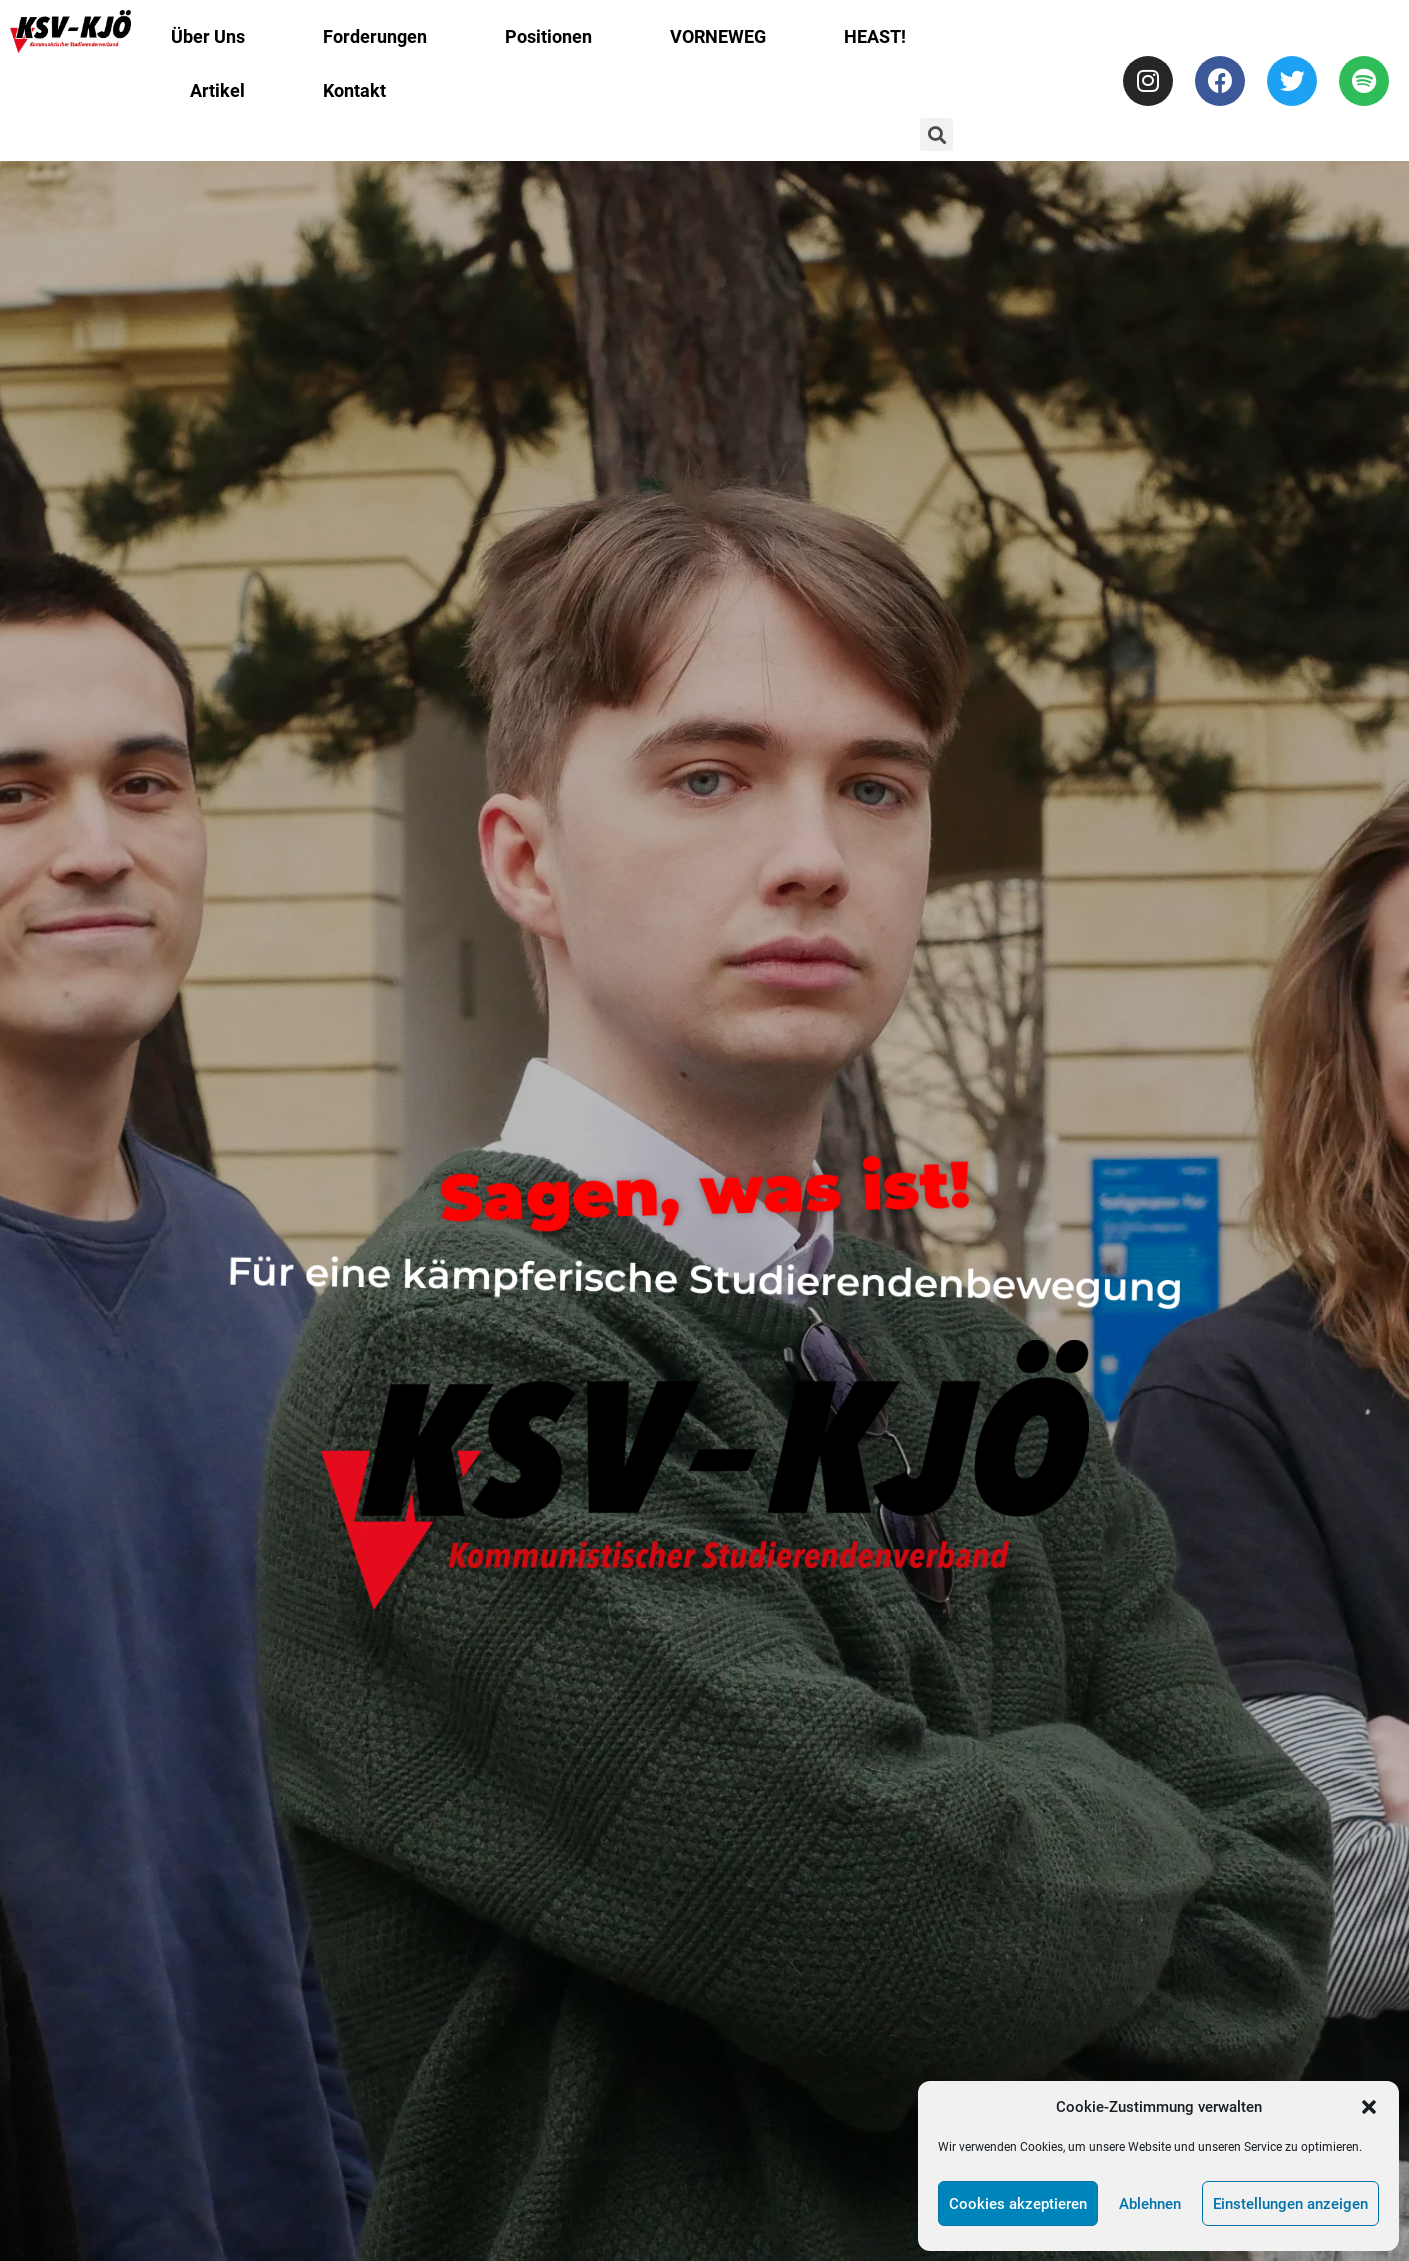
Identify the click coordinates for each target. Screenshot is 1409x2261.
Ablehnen (1150, 2204)
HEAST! (875, 36)
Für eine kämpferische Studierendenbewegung (704, 1279)
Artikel (217, 90)
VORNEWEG (718, 36)
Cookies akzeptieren (1018, 2204)
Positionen (548, 36)
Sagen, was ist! (704, 1190)
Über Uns (208, 36)
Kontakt (354, 90)
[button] (1369, 2107)
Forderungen (375, 36)
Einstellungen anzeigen (1290, 2204)
